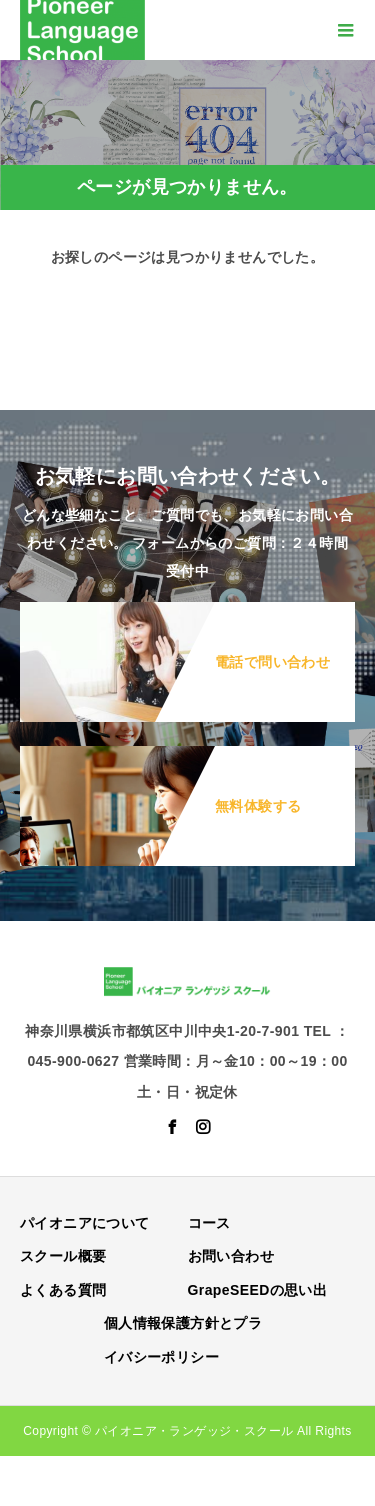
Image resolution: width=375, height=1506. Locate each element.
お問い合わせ (231, 1256)
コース (209, 1223)
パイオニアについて (85, 1223)
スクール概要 (63, 1256)
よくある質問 (63, 1290)
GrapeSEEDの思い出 (258, 1290)
